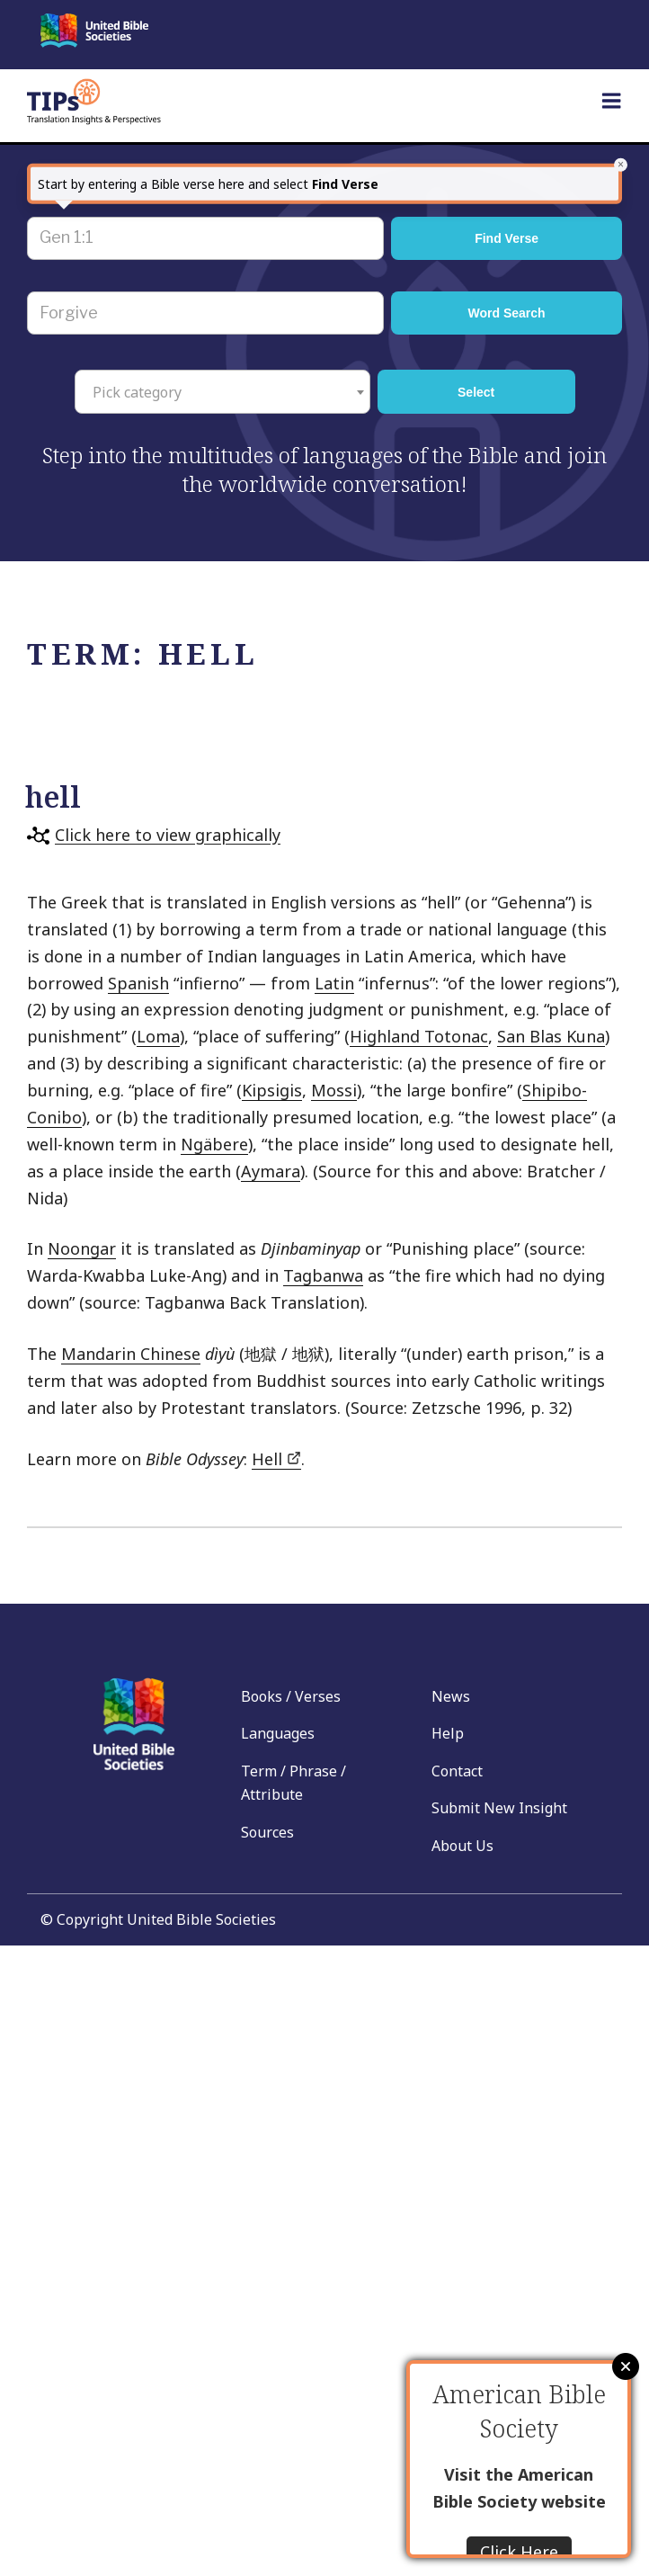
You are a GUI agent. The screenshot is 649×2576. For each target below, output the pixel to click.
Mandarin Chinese (130, 1353)
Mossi (334, 1090)
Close (625, 2366)
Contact (457, 1771)
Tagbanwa (323, 1275)
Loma (158, 1036)
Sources (267, 1832)
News (450, 1696)
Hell (276, 1459)
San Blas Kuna (551, 1036)
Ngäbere (214, 1144)
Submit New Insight (499, 1808)
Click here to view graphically (167, 834)
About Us (462, 1846)
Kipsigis (272, 1090)
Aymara (270, 1171)
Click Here (519, 2552)
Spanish (138, 983)
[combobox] (222, 391)
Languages (278, 1733)
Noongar (82, 1248)
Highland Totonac (419, 1036)
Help (447, 1733)
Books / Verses (291, 1696)
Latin (334, 983)
